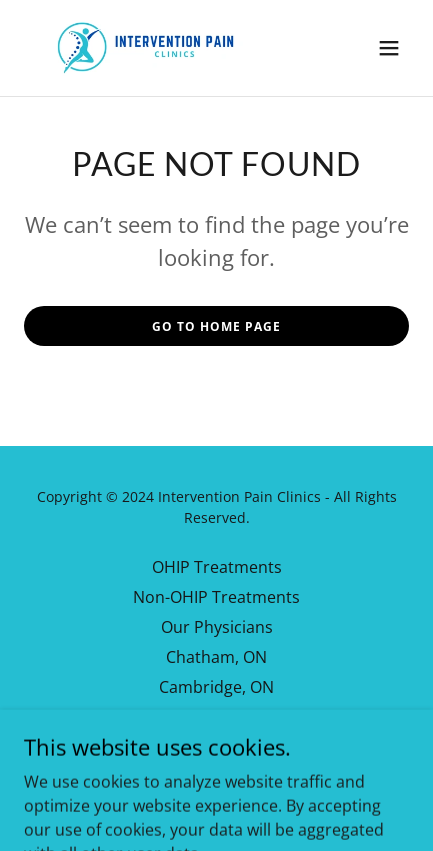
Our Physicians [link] (217, 627)
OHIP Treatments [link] (217, 567)
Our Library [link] (217, 717)
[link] (144, 48)
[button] (389, 48)
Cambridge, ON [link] (216, 687)
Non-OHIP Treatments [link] (216, 597)
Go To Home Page (216, 326)
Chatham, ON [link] (216, 657)
